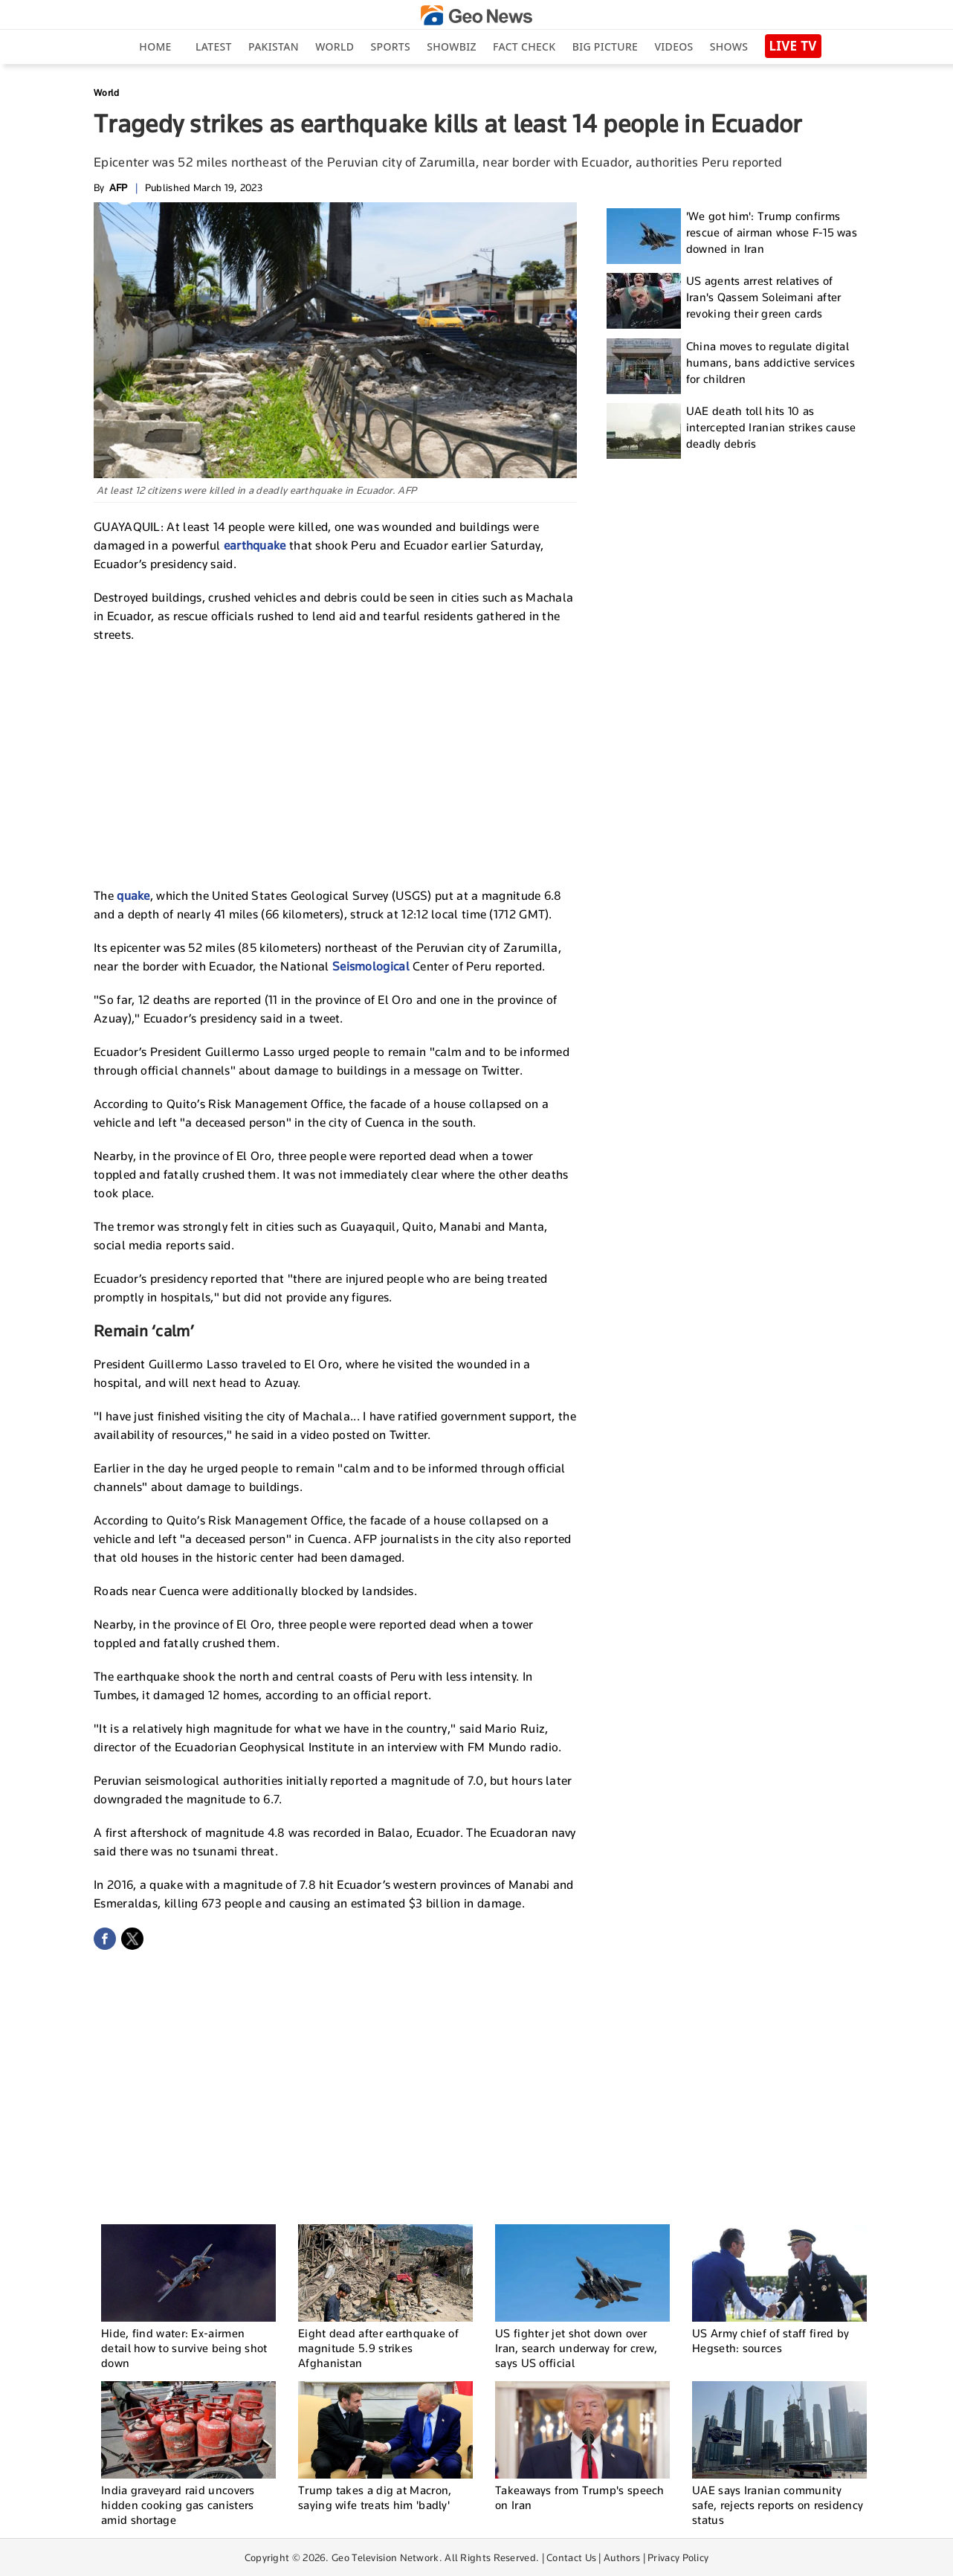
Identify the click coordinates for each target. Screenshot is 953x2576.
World (334, 46)
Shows (729, 46)
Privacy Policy (677, 2557)
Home (155, 46)
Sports (390, 46)
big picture (605, 46)
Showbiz (451, 46)
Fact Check (524, 46)
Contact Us (571, 2557)
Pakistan (273, 46)
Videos (673, 46)
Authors (622, 2557)
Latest (214, 46)
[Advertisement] (335, 763)
